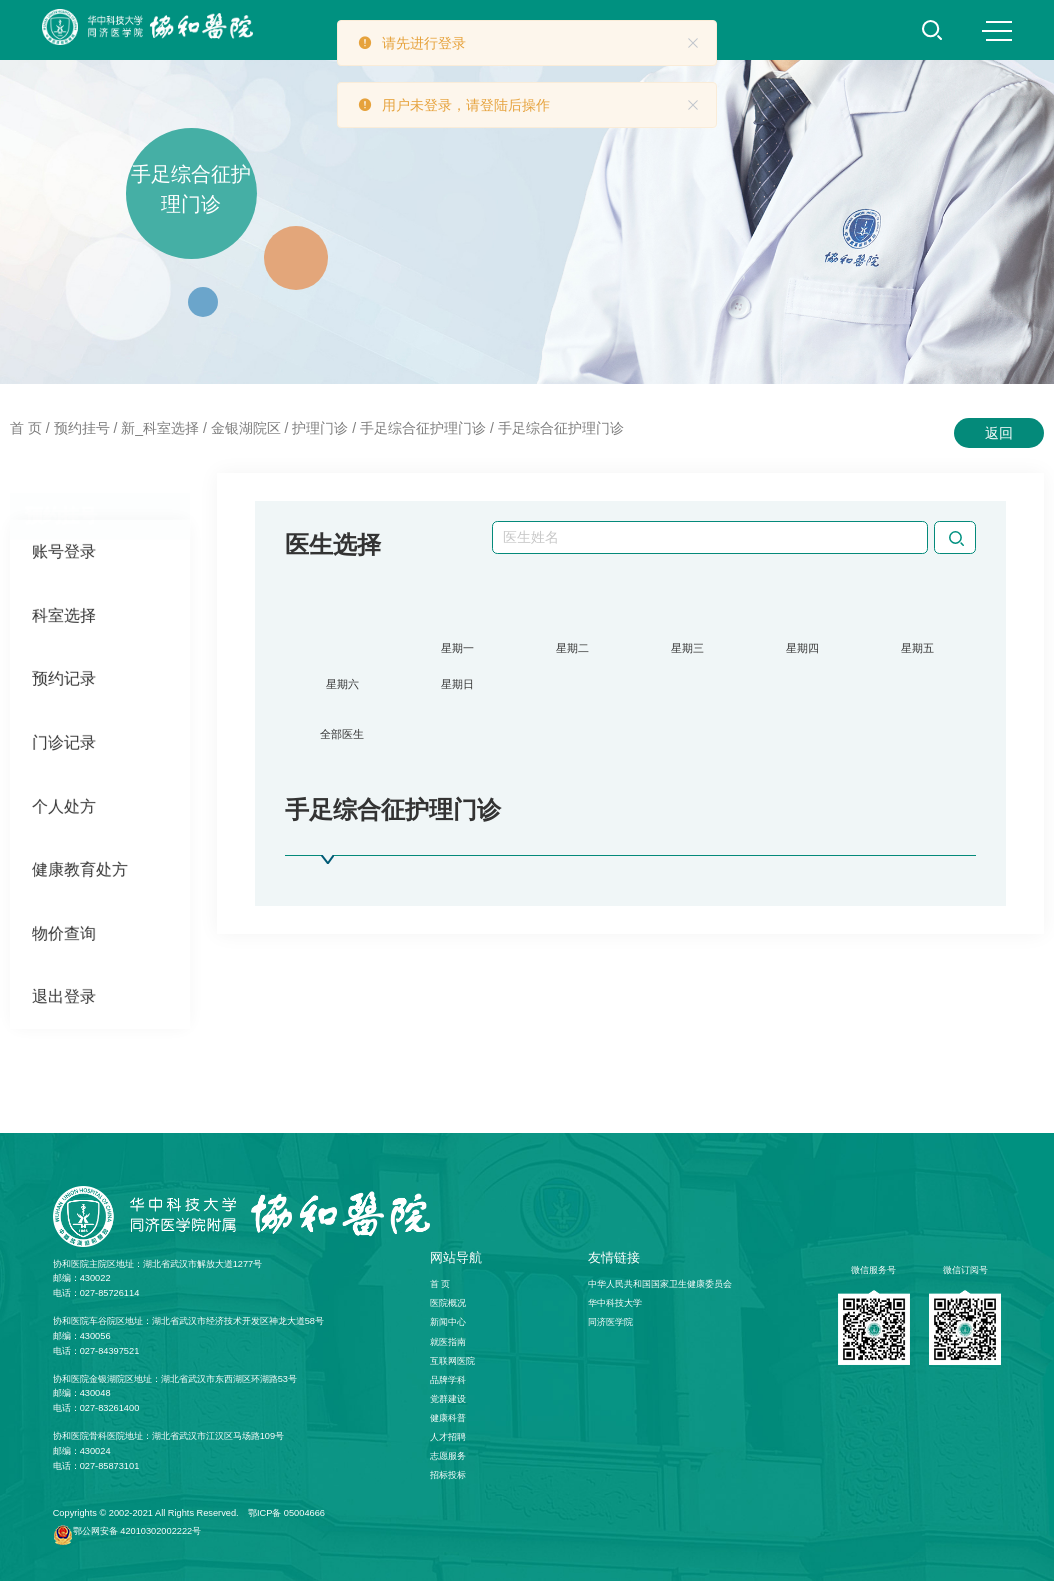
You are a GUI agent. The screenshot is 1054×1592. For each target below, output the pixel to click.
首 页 (26, 428)
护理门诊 (320, 428)
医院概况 (448, 1315)
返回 (999, 433)
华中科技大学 (615, 1315)
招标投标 (448, 1486)
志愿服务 (448, 1467)
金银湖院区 (246, 428)
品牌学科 (448, 1391)
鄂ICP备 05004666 (286, 1525)
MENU (997, 31)
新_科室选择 (160, 428)
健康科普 (448, 1429)
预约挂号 (82, 428)
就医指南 (448, 1353)
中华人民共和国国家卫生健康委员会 (660, 1296)
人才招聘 (448, 1448)
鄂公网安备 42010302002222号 (137, 1542)
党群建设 (448, 1410)
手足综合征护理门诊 (423, 428)
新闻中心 (448, 1334)
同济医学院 (610, 1334)
